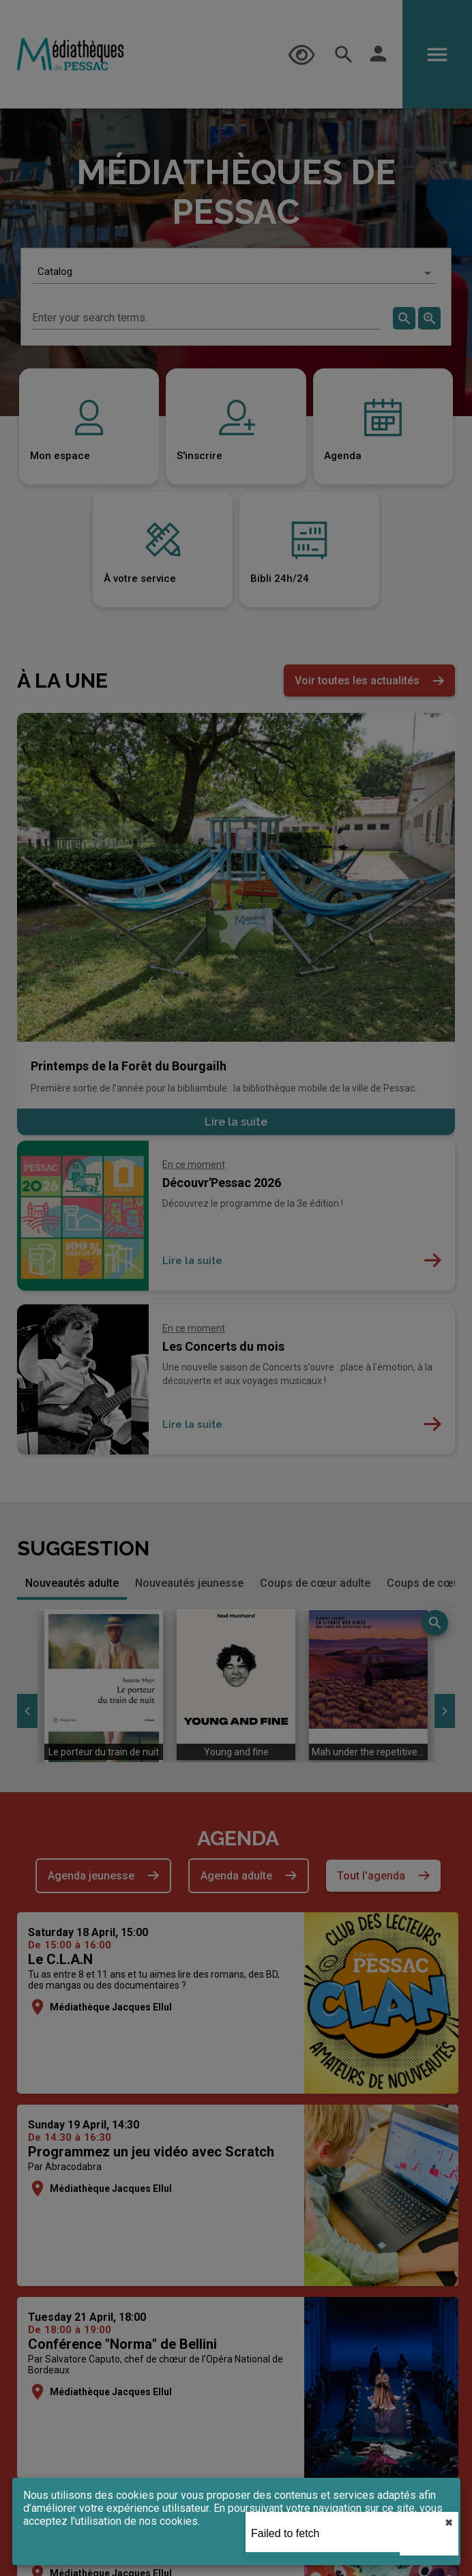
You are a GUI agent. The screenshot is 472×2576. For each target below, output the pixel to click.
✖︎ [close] (449, 2522)
